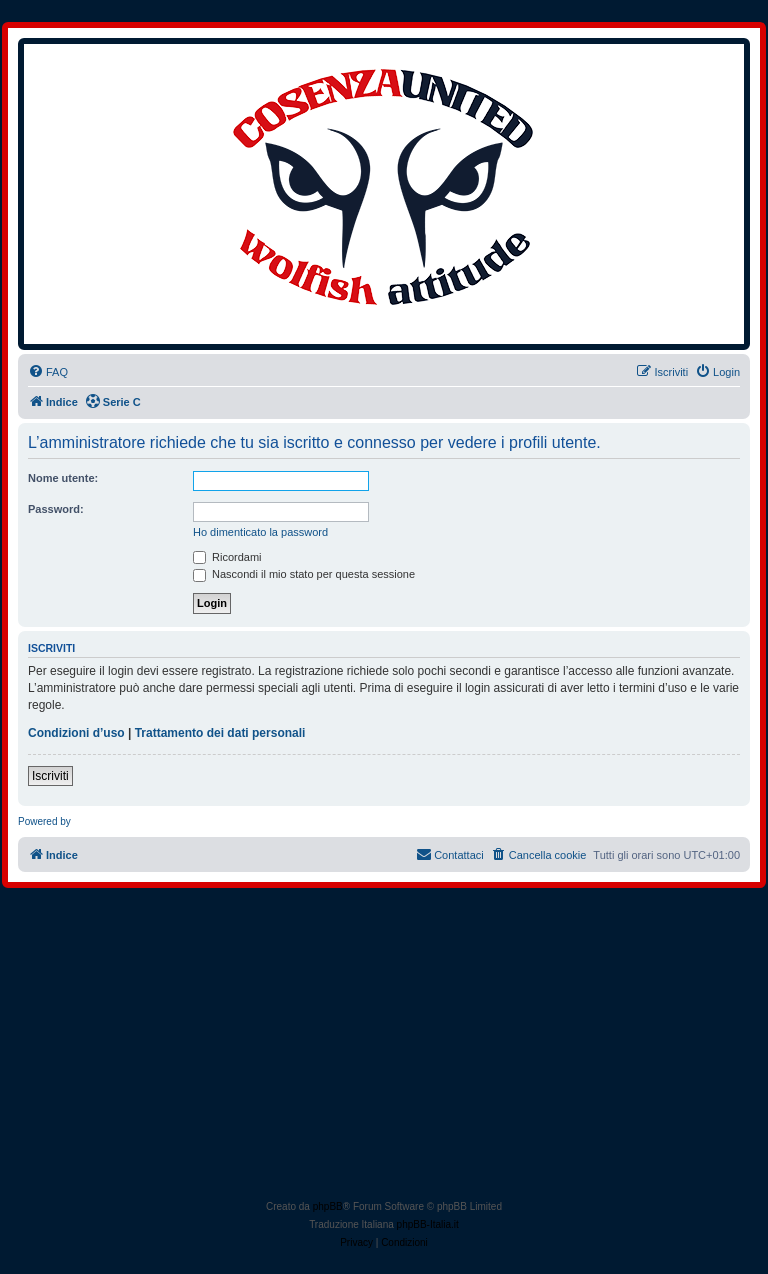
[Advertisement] (384, 1048)
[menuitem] (48, 372)
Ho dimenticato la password (260, 532)
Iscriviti (50, 776)
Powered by (44, 821)
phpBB (328, 1206)
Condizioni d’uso (76, 733)
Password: (56, 509)
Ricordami (227, 557)
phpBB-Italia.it (428, 1224)
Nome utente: (63, 478)
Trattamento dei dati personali (220, 733)
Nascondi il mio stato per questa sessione (304, 574)
